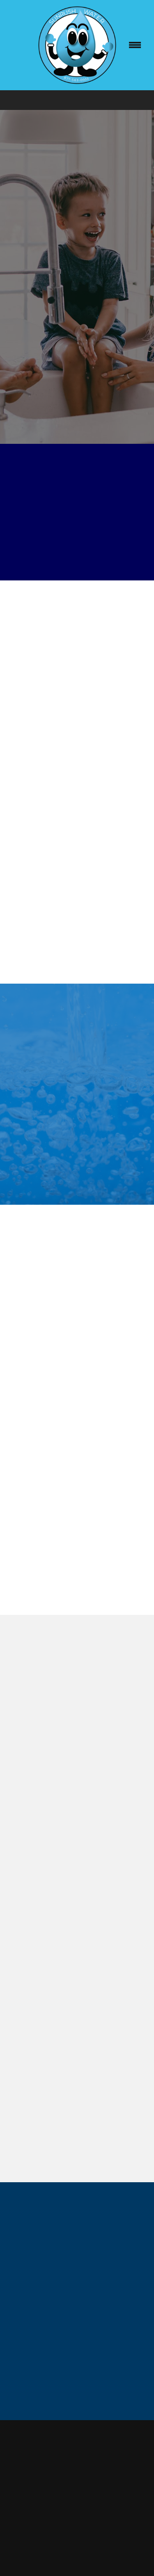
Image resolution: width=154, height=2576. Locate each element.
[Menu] (135, 45)
